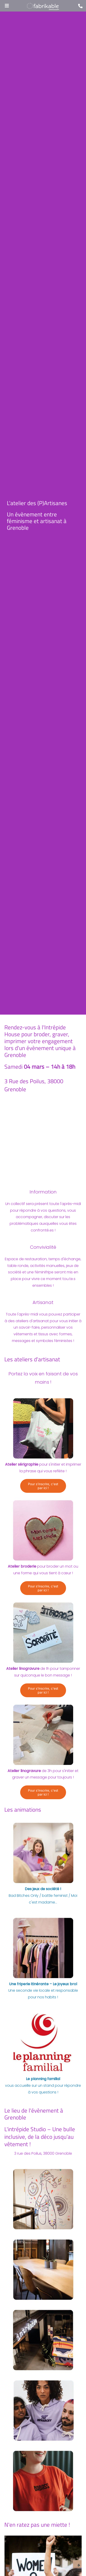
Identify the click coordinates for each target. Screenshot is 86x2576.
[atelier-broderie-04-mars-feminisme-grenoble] (43, 1499)
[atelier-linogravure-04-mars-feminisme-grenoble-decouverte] (43, 1703)
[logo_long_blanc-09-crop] (43, 4)
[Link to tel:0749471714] (80, 6)
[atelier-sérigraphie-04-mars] (43, 1397)
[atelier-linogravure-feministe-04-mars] (43, 1601)
